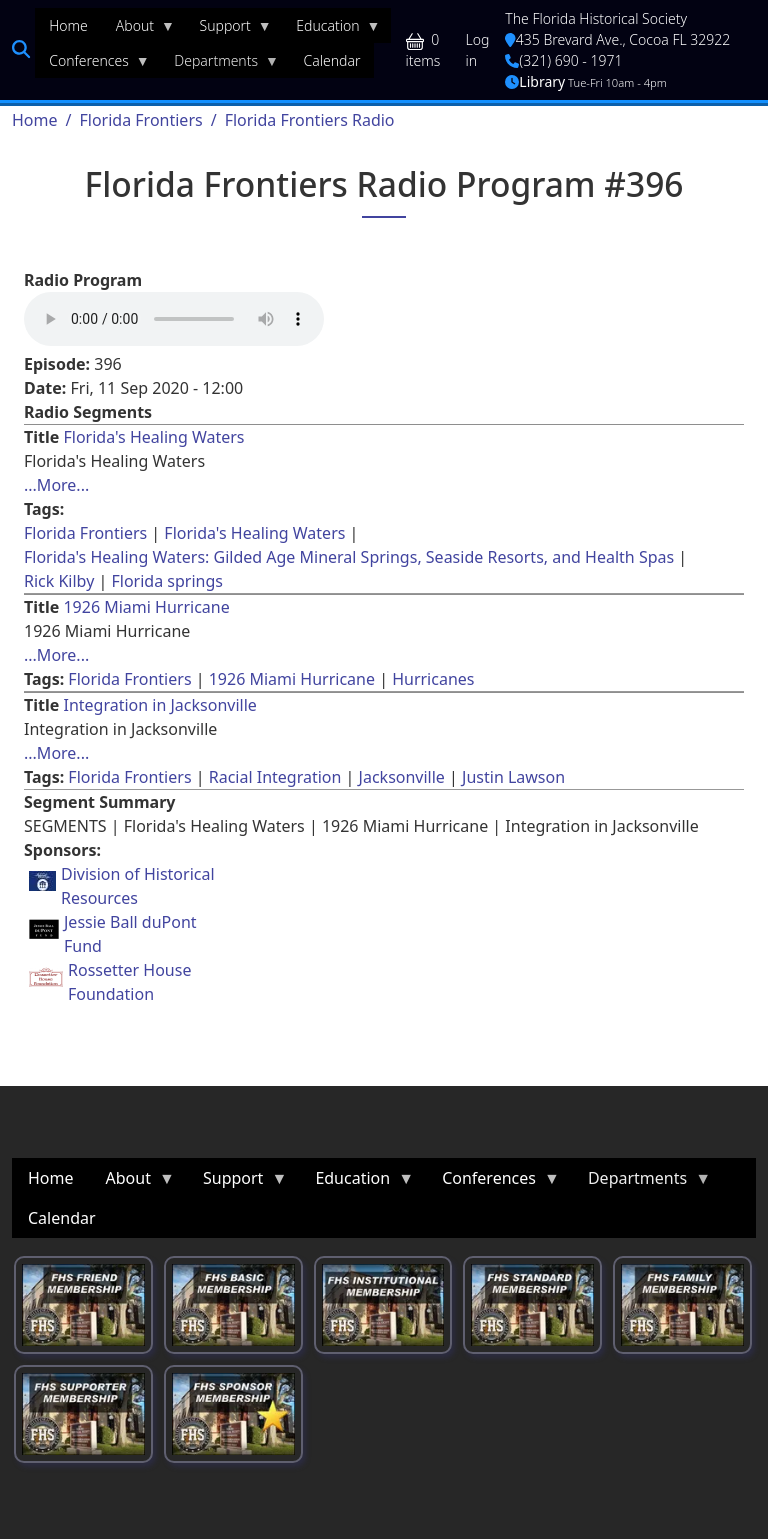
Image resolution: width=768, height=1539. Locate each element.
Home (35, 120)
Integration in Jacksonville (159, 705)
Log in (478, 50)
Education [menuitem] (331, 30)
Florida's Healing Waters (153, 437)
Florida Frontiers (140, 120)
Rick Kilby (59, 581)
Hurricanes (433, 679)
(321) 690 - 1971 (563, 60)
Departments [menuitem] (219, 65)
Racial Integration (275, 777)
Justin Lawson (513, 777)
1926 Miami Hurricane (146, 607)
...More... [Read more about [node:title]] (56, 485)
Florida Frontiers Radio (310, 120)
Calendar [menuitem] (332, 60)
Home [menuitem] (68, 25)
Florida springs (166, 581)
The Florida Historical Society (596, 18)
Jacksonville (402, 777)
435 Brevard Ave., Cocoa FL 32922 (617, 39)
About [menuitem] (138, 30)
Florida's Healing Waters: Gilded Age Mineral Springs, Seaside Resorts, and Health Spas (349, 557)
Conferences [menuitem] (92, 65)
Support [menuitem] (229, 30)
